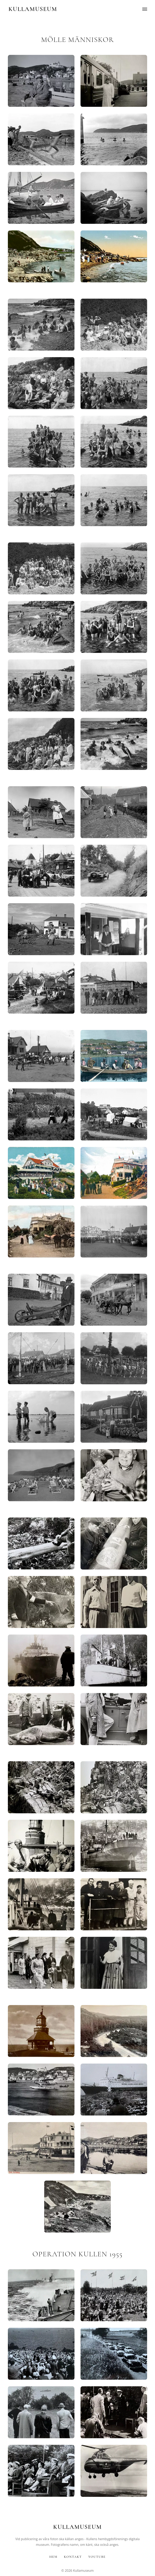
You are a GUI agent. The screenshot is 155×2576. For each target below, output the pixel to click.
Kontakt (73, 2557)
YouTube (97, 2557)
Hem (53, 2557)
